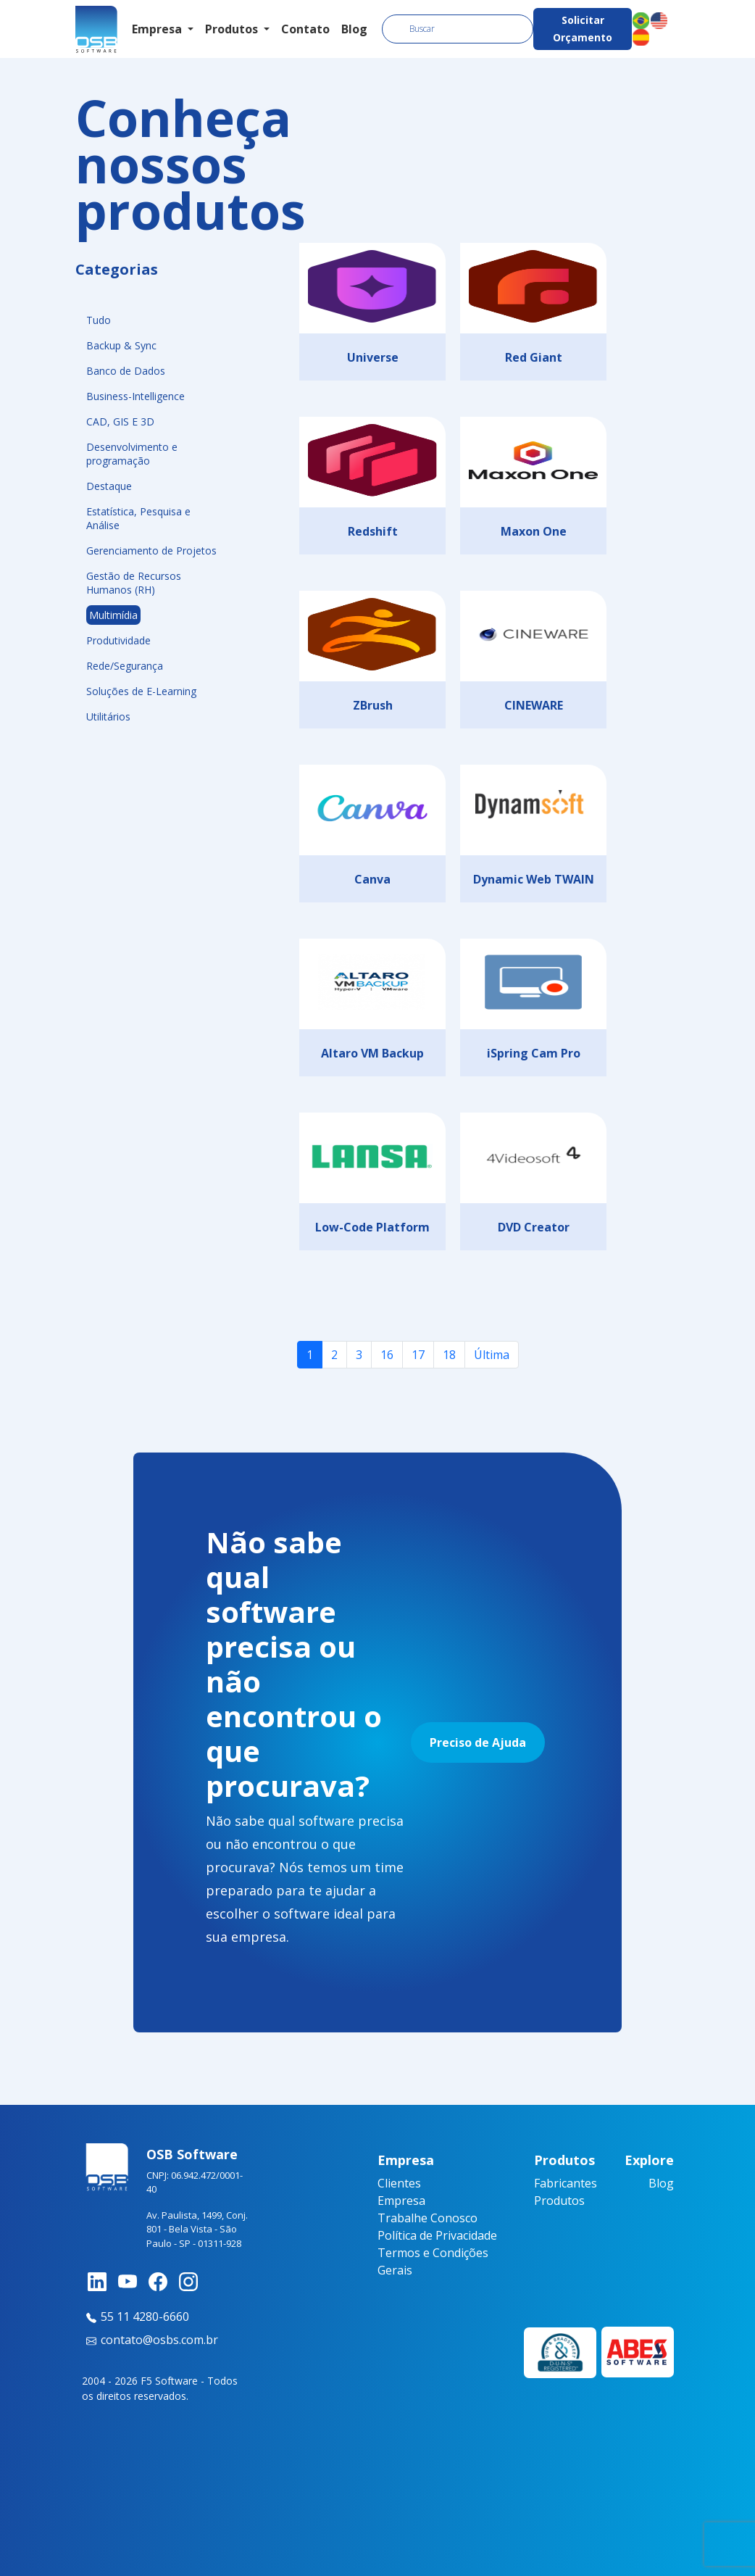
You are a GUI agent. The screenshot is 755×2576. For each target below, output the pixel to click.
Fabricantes (565, 2183)
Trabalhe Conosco (427, 2218)
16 (386, 1355)
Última (491, 1355)
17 (418, 1355)
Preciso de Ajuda (478, 1742)
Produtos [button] (233, 29)
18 (449, 1355)
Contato (305, 29)
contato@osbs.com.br (150, 2340)
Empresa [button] (158, 29)
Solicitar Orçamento (582, 28)
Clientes (399, 2183)
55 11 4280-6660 (135, 2316)
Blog (354, 29)
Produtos (559, 2201)
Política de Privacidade (437, 2235)
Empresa (401, 2201)
